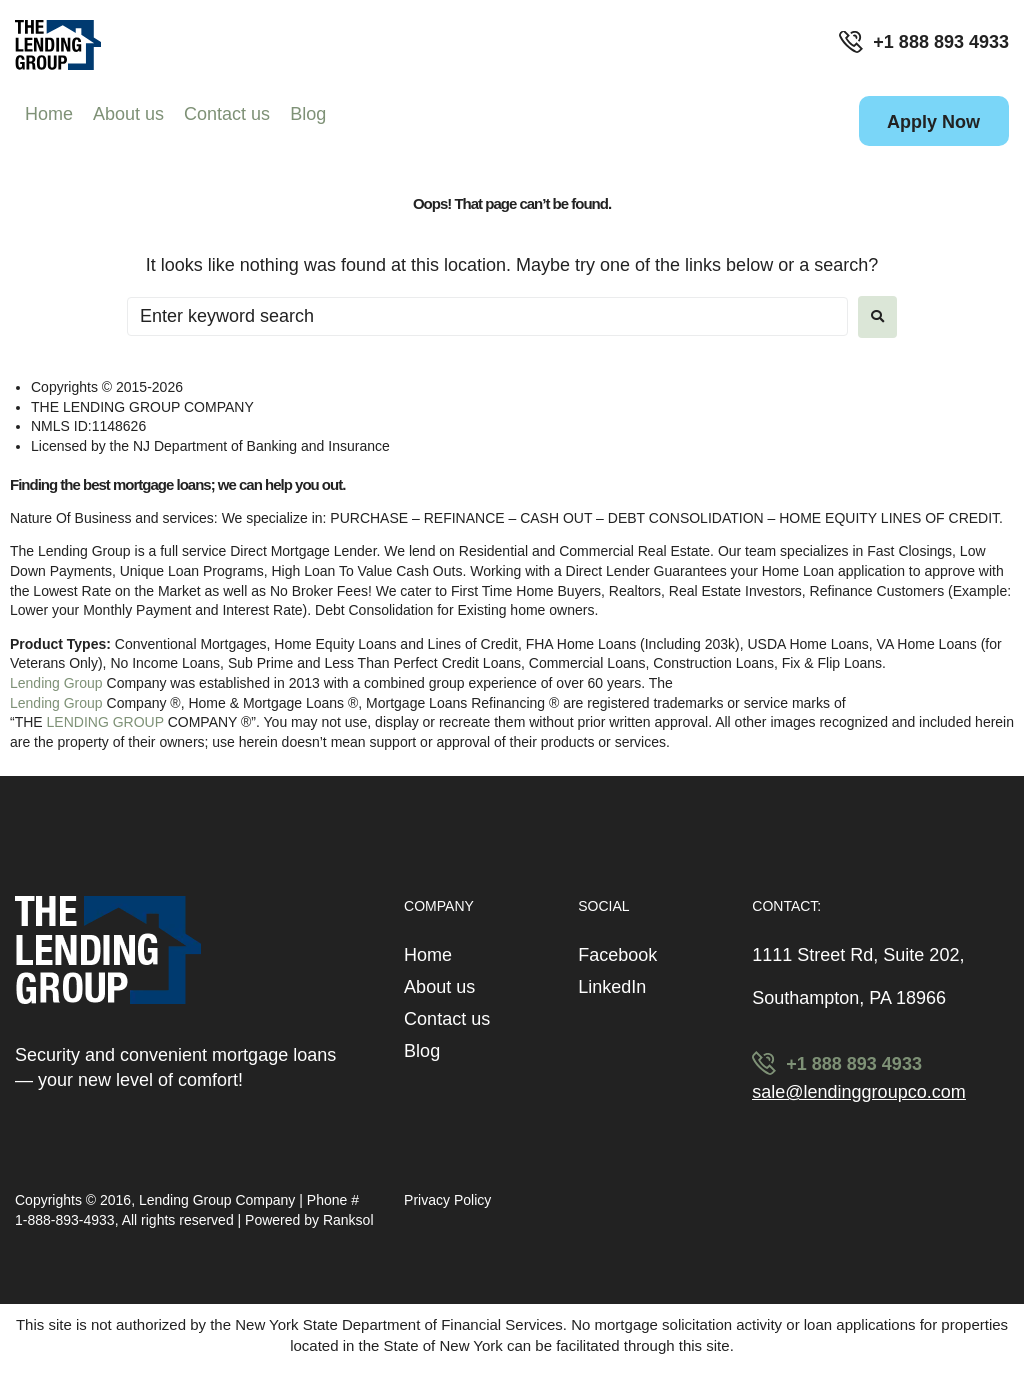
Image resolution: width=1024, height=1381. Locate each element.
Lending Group (56, 683)
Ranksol (348, 1220)
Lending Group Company (219, 1200)
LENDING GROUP (105, 722)
